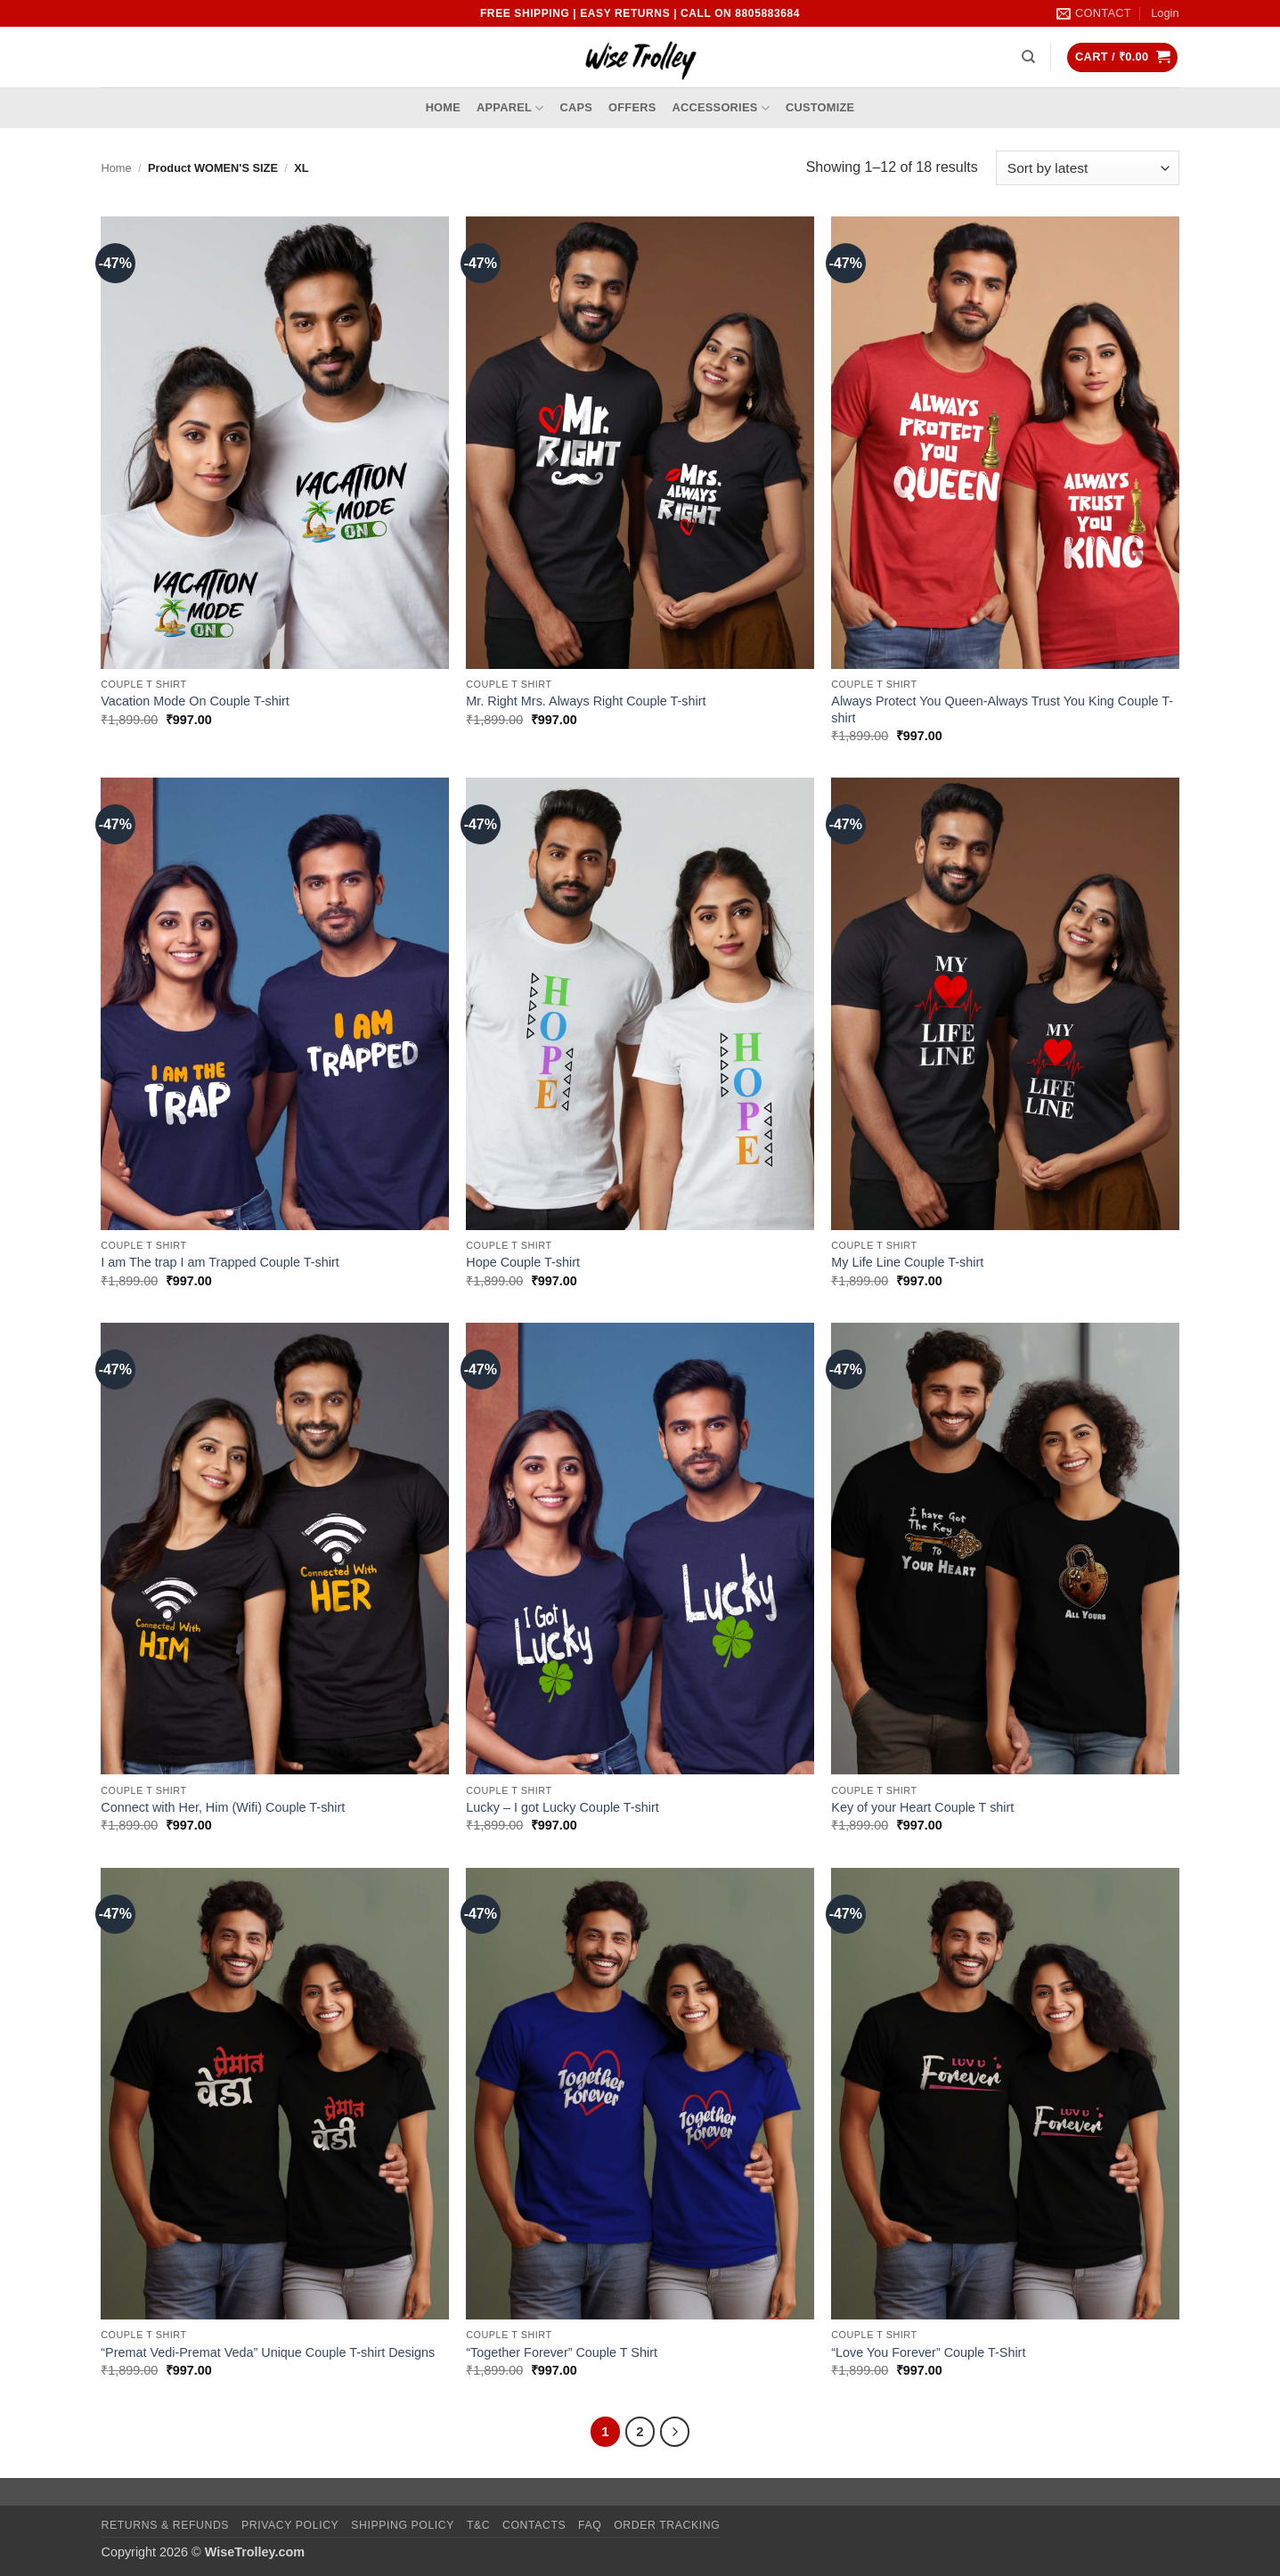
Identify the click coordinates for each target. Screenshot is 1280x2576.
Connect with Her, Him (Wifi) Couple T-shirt (223, 1807)
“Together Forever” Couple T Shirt (561, 2352)
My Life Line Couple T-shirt (907, 1262)
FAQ (589, 2525)
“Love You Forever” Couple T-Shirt (928, 2352)
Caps (576, 107)
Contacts (534, 2525)
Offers (632, 107)
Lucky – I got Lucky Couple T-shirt (562, 1807)
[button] (1164, 13)
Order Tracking (667, 2525)
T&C (478, 2525)
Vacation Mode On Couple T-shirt (195, 701)
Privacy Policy (289, 2525)
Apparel (510, 108)
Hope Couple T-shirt (523, 1262)
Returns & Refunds (166, 2525)
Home (443, 107)
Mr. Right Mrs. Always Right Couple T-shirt (585, 701)
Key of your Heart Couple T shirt (922, 1807)
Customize (820, 107)
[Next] (675, 2432)
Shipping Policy (402, 2525)
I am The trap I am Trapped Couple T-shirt (219, 1262)
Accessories (721, 108)
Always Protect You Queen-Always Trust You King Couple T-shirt (1002, 709)
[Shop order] (1087, 168)
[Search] (1028, 57)
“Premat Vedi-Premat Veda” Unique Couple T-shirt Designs (268, 2352)
